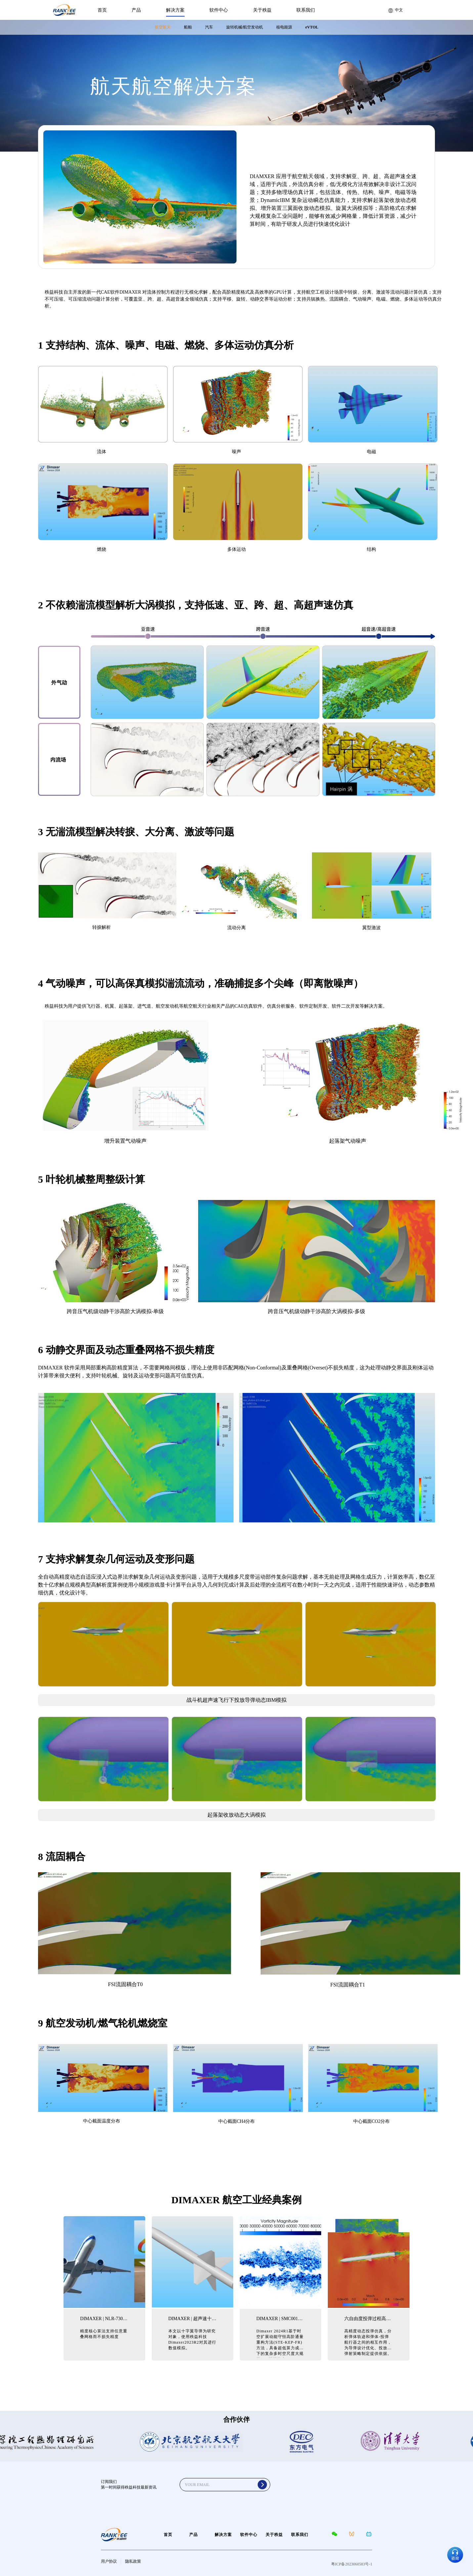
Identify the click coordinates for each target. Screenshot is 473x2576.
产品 (136, 10)
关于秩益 (262, 10)
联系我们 (305, 10)
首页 (102, 10)
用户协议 (109, 2561)
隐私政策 (133, 2561)
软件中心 (218, 10)
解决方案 (175, 10)
